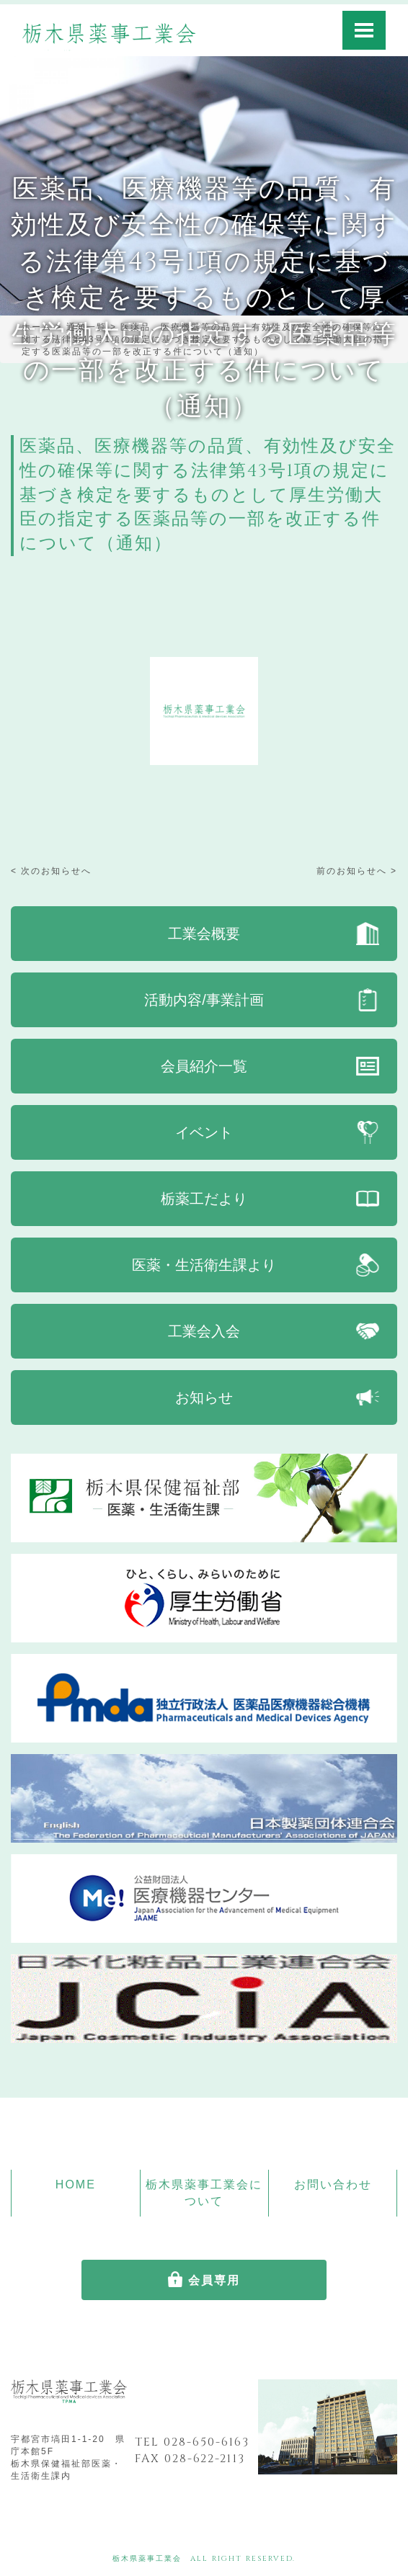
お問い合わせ (333, 2184)
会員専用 (214, 2280)
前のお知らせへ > (356, 871)
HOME (76, 2184)
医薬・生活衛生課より (204, 1265)
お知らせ (204, 1397)
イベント (204, 1132)
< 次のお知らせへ (51, 871)
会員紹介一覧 (204, 1066)
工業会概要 (204, 934)
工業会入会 (204, 1331)
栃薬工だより (204, 1199)
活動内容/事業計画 (204, 1000)
